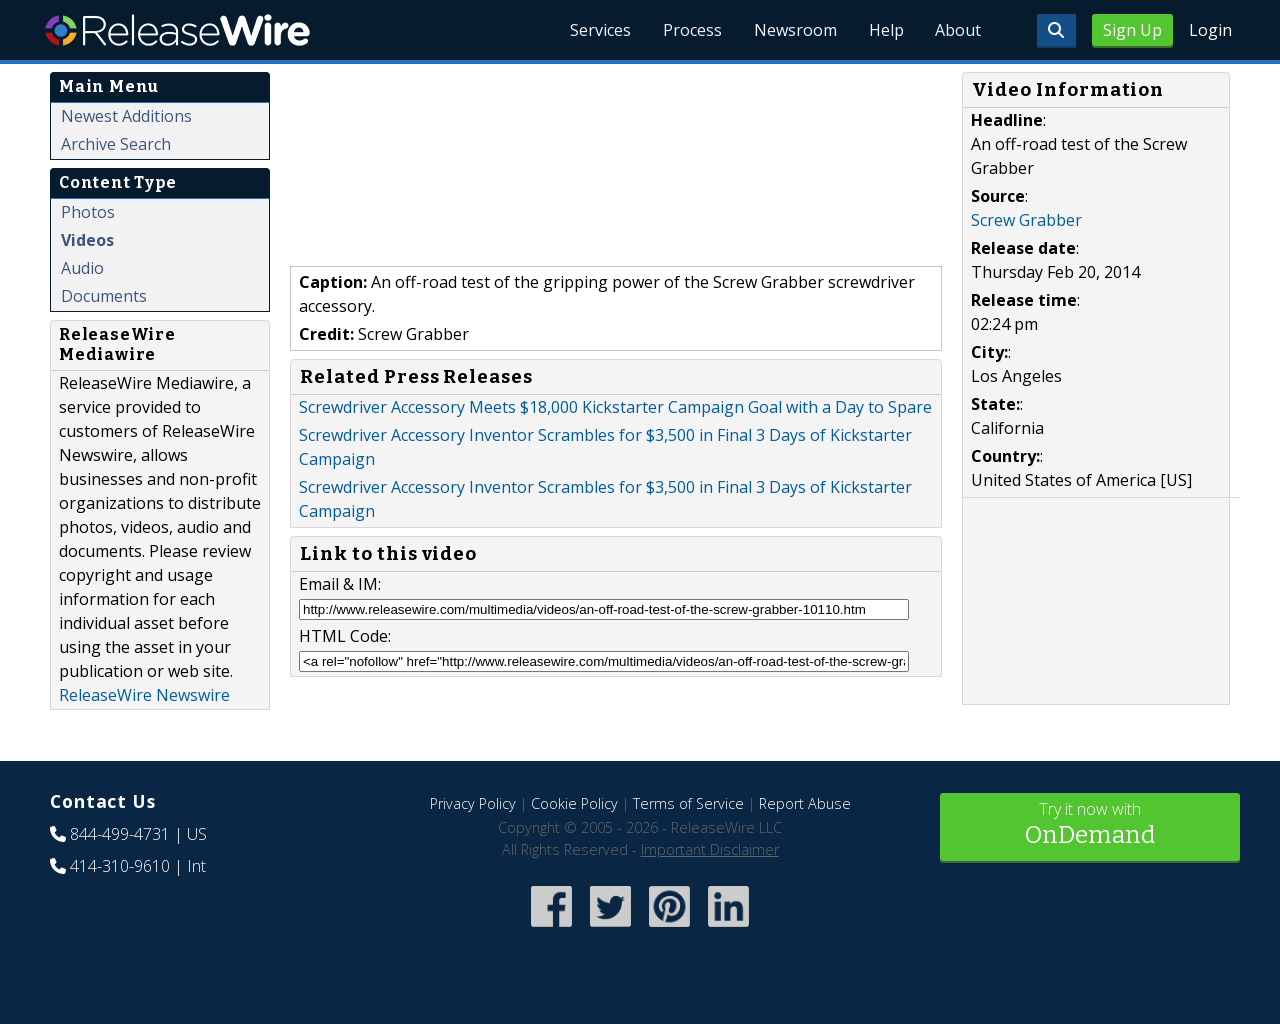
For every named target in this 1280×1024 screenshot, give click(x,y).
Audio (82, 268)
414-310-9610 (120, 866)
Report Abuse (805, 803)
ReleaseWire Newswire (144, 695)
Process (691, 30)
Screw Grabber (1026, 220)
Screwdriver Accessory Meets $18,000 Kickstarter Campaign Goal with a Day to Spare (615, 407)
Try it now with (1090, 825)
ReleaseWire (177, 30)
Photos (88, 212)
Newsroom (794, 30)
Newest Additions (126, 116)
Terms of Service (688, 803)
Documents (104, 296)
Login (1210, 30)
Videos (87, 240)
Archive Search (116, 144)
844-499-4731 (120, 834)
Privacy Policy (473, 803)
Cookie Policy (574, 803)
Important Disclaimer (710, 849)
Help (885, 30)
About (958, 30)
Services (599, 30)
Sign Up (1132, 30)
